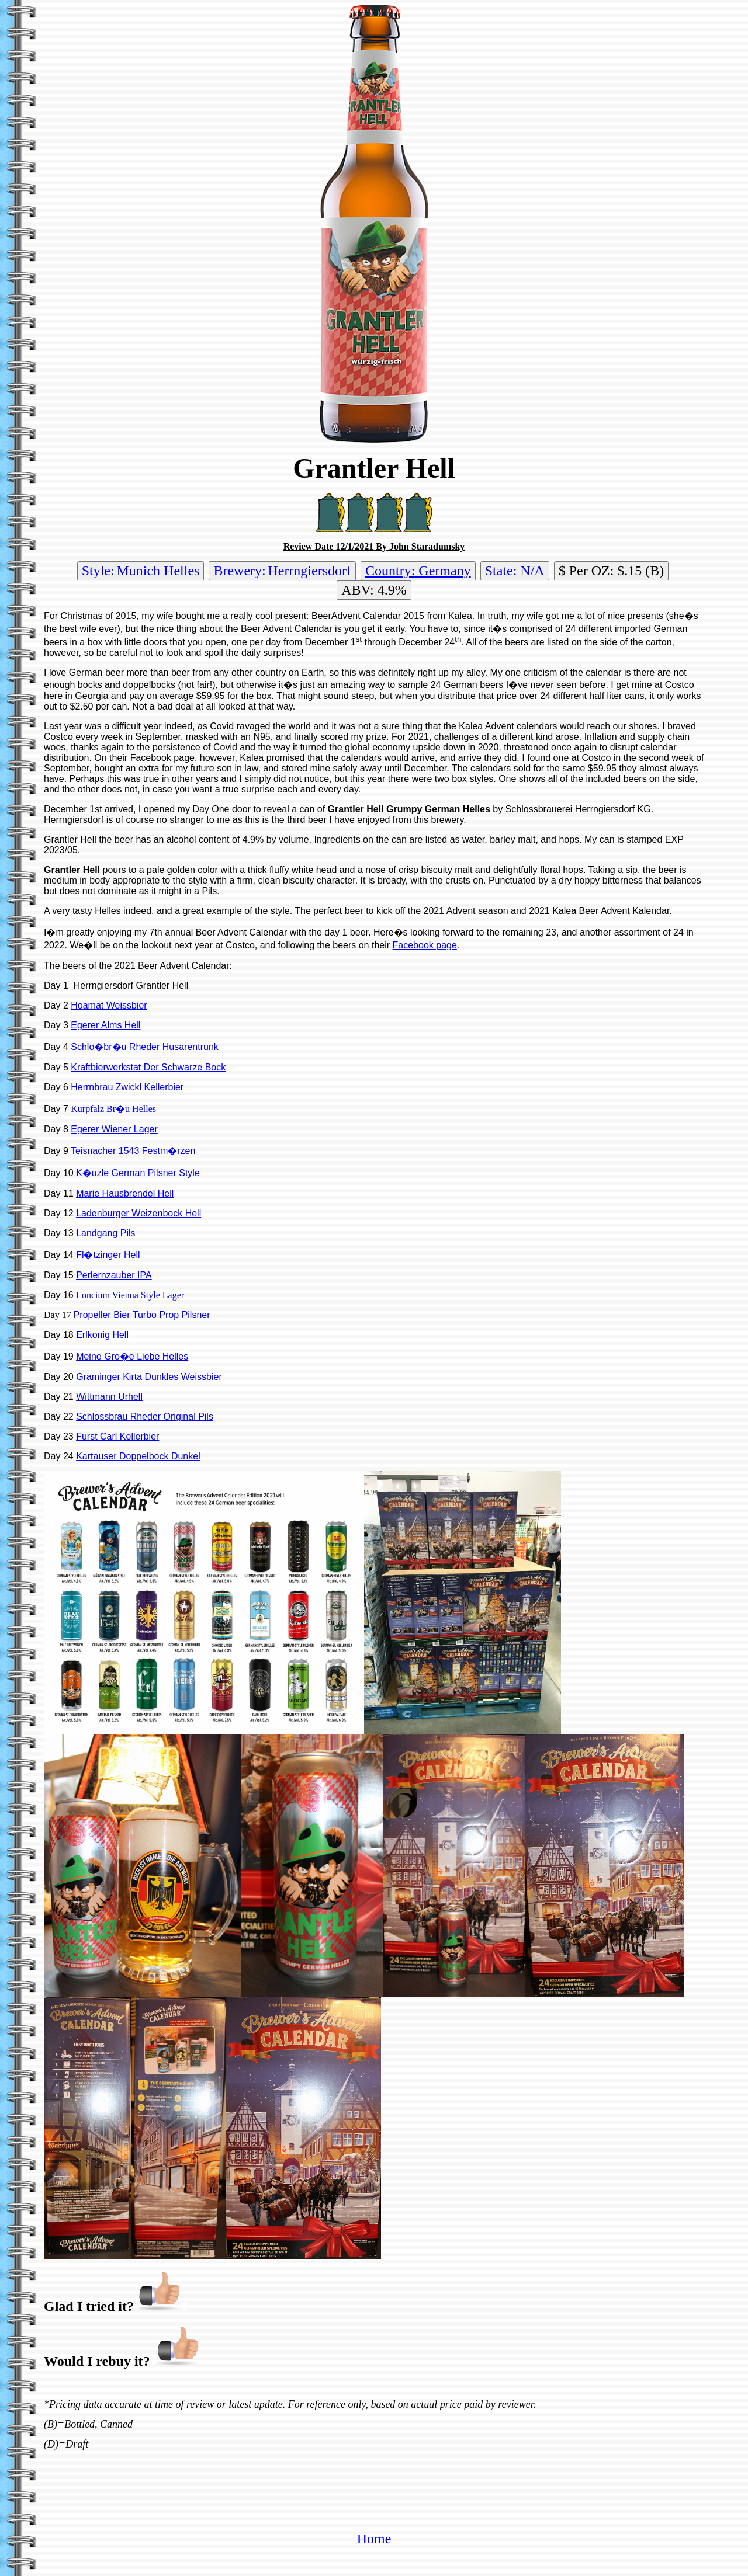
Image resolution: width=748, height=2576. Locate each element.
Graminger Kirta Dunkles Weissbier (149, 1377)
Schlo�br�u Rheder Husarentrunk (145, 1047)
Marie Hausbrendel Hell (125, 1193)
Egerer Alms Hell (105, 1025)
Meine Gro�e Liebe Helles (132, 1356)
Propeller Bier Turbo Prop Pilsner (142, 1315)
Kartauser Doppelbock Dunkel (138, 1456)
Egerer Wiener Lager (114, 1129)
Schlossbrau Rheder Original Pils (144, 1416)
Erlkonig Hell (102, 1335)
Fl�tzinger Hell (108, 1255)
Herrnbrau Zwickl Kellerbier (127, 1087)
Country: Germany (418, 570)
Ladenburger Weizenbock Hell (138, 1213)
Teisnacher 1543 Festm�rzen (133, 1151)
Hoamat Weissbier (109, 1005)
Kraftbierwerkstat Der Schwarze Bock (148, 1067)
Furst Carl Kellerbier (117, 1436)
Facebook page (425, 945)
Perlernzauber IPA (114, 1275)
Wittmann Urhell (109, 1397)
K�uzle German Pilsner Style (138, 1173)
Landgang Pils (105, 1233)
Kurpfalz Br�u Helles (113, 1109)
